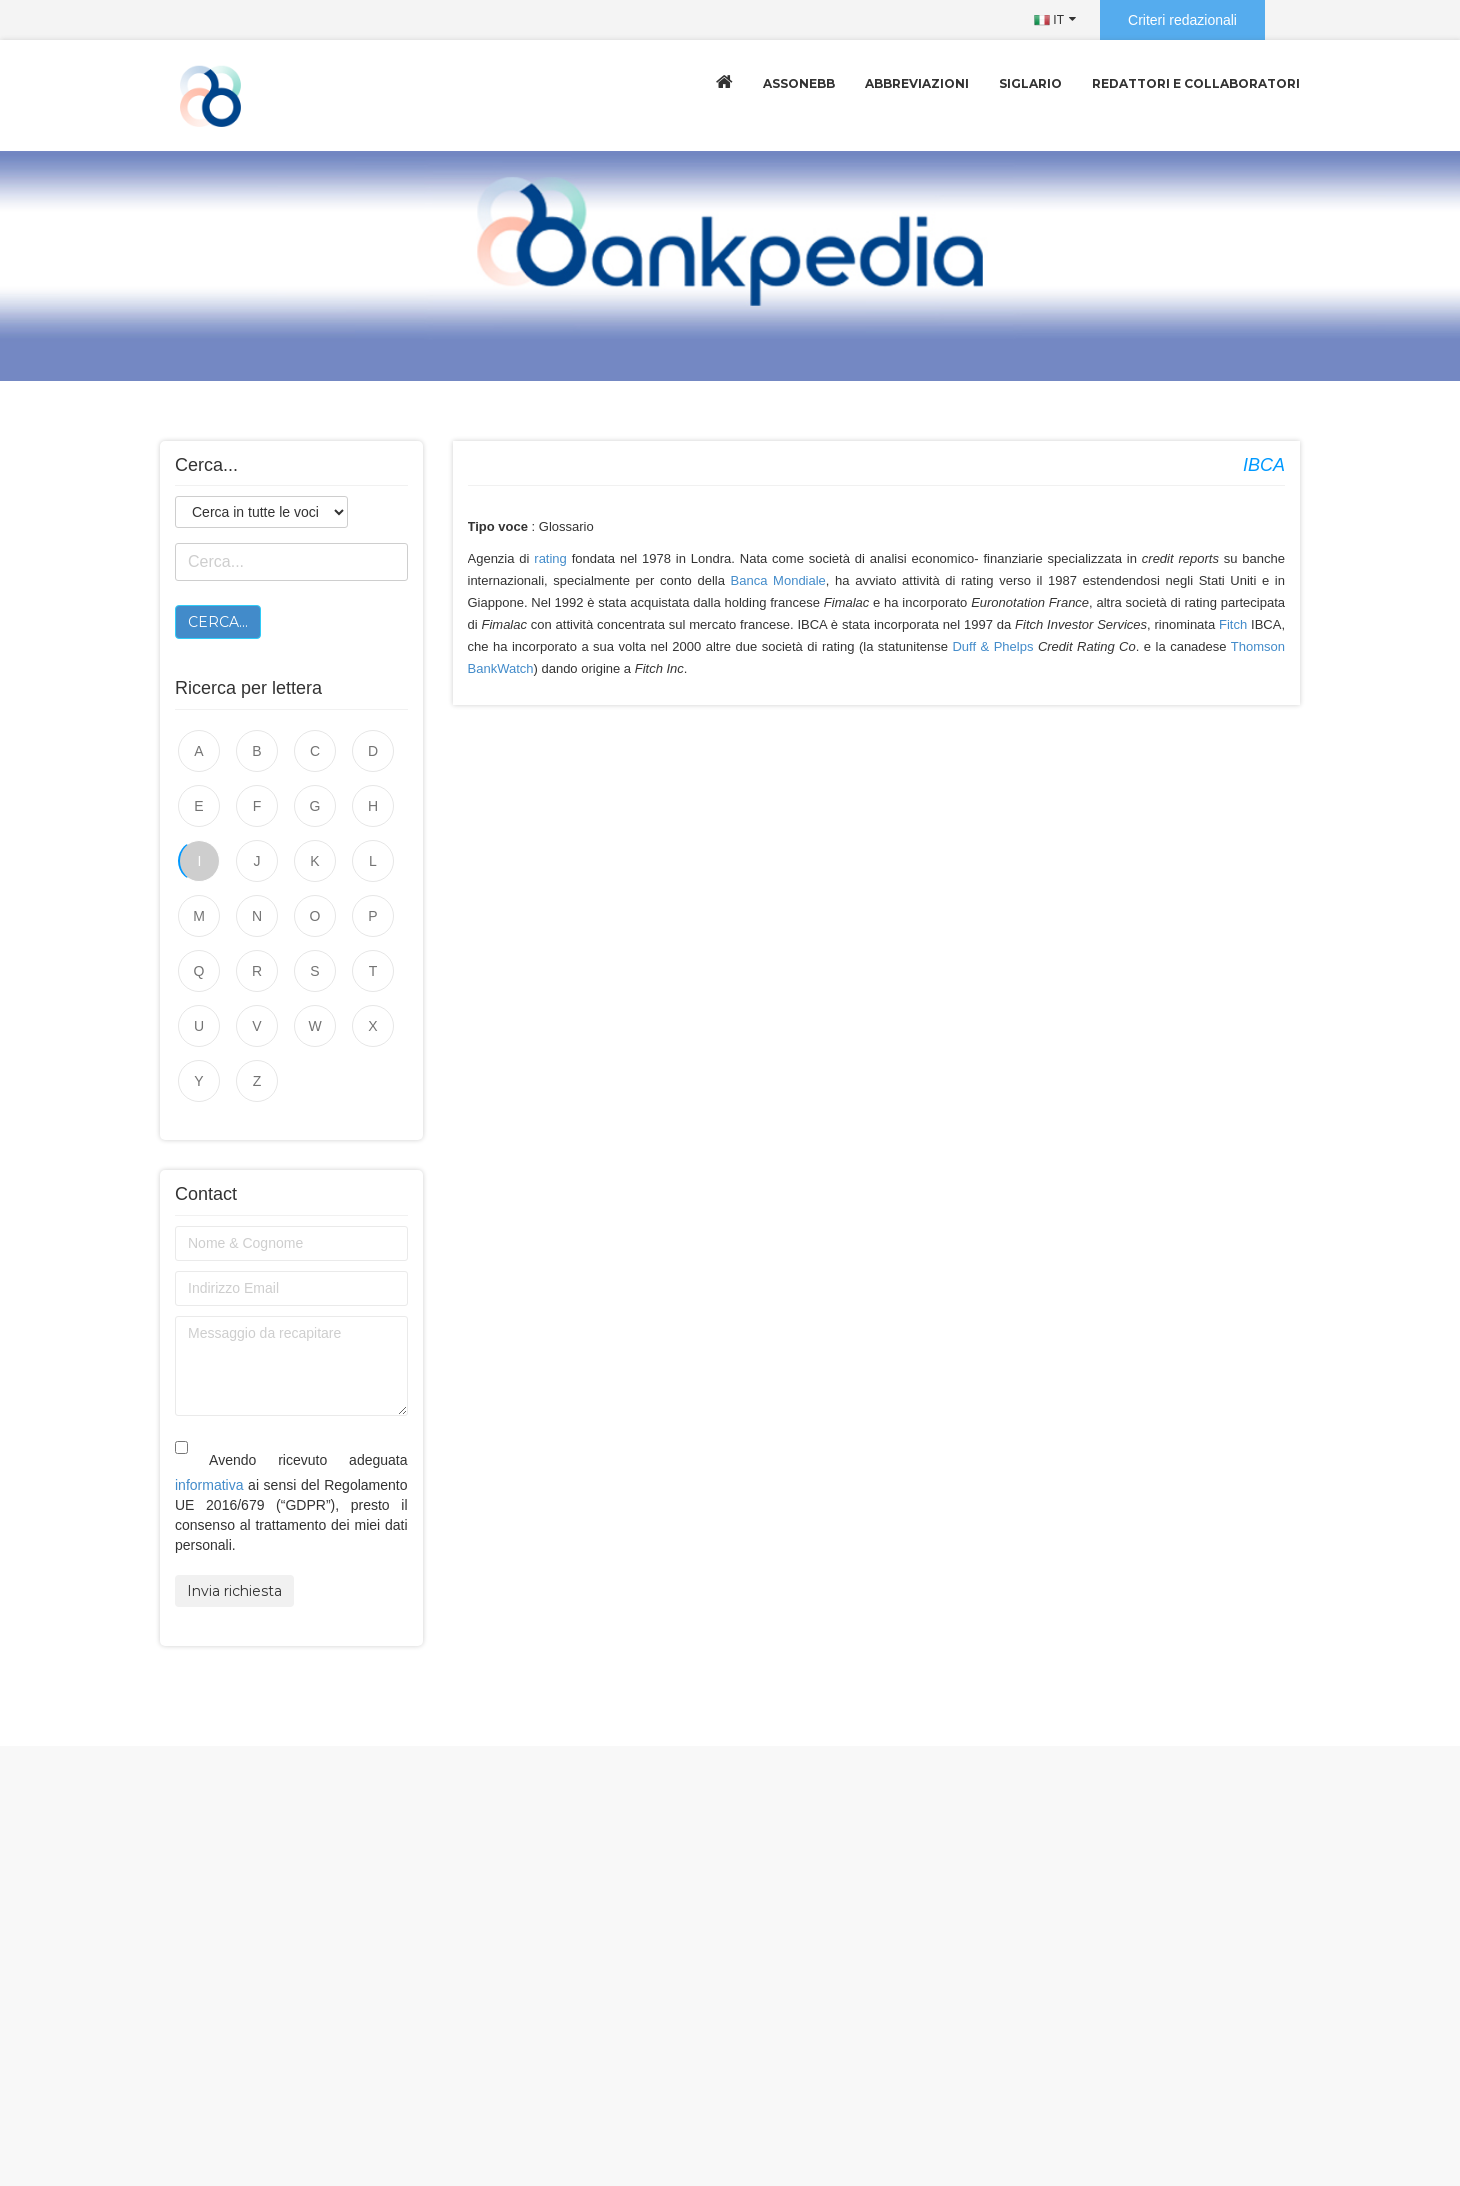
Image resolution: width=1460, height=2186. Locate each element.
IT (1049, 20)
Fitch (1233, 624)
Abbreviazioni (917, 83)
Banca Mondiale (778, 580)
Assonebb (799, 83)
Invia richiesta (234, 1591)
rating (550, 558)
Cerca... (218, 622)
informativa (209, 1485)
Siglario (1030, 83)
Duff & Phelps (992, 646)
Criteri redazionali (1182, 20)
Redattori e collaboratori (1196, 83)
